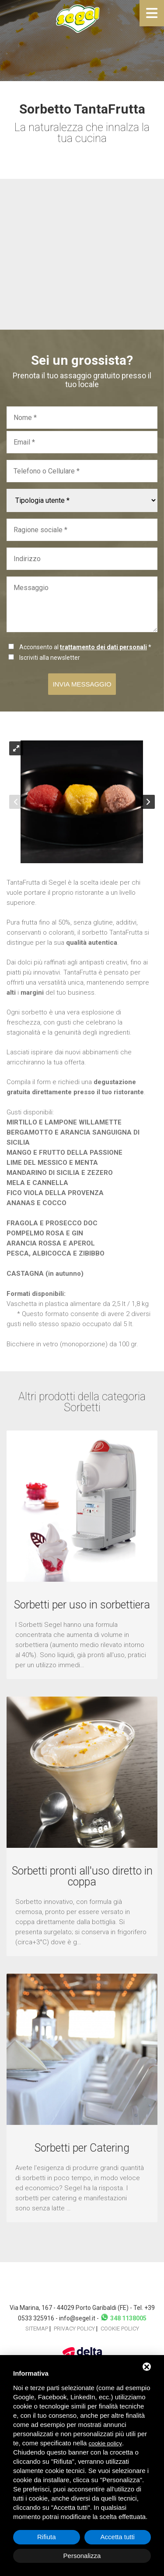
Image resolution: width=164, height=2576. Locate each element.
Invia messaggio (81, 684)
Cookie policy (120, 2328)
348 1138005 (123, 2318)
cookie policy (105, 2443)
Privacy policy (74, 2328)
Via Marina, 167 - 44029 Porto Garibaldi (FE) (70, 2307)
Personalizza (82, 2555)
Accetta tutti (118, 2536)
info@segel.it (77, 2318)
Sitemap (36, 2328)
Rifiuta (46, 2536)
